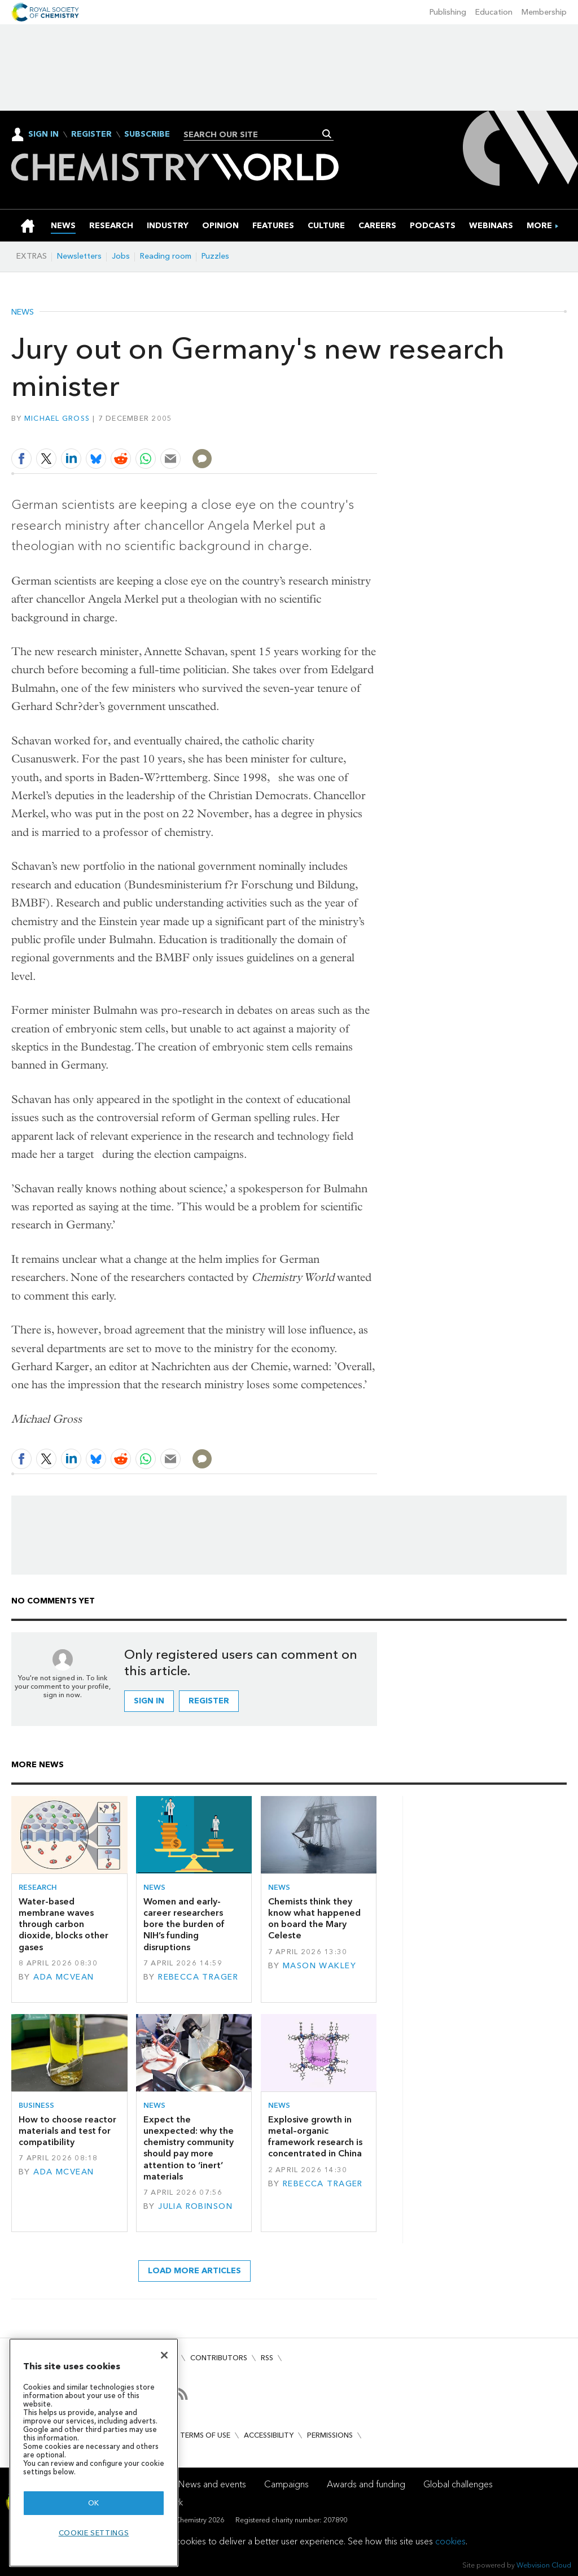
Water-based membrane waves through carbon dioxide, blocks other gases (63, 1924)
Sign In (43, 134)
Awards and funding (366, 2484)
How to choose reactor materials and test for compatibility (67, 2131)
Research (38, 1887)
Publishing (448, 12)
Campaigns (286, 2484)
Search (327, 133)
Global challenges (458, 2484)
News (22, 312)
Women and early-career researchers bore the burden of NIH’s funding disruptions (184, 1924)
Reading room (165, 256)
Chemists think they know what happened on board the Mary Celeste (314, 1918)
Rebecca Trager (198, 1977)
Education (494, 12)
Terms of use (205, 2435)
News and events (212, 2484)
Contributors (218, 2357)
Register (91, 134)
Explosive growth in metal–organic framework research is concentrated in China (315, 2136)
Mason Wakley (319, 1966)
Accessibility (269, 2435)
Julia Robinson (195, 2206)
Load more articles (194, 2271)
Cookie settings (94, 2533)
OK (93, 2503)
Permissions (330, 2435)
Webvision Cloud (543, 2565)
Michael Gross (57, 418)
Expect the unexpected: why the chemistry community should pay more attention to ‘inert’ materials (188, 2148)
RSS (267, 2357)
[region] (93, 2452)
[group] (539, 226)
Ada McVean (63, 1977)
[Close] (164, 2355)
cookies (450, 2541)
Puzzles (215, 256)
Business (36, 2105)
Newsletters (79, 256)
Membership (544, 12)
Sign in (149, 1701)
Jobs (121, 256)
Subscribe (147, 134)
